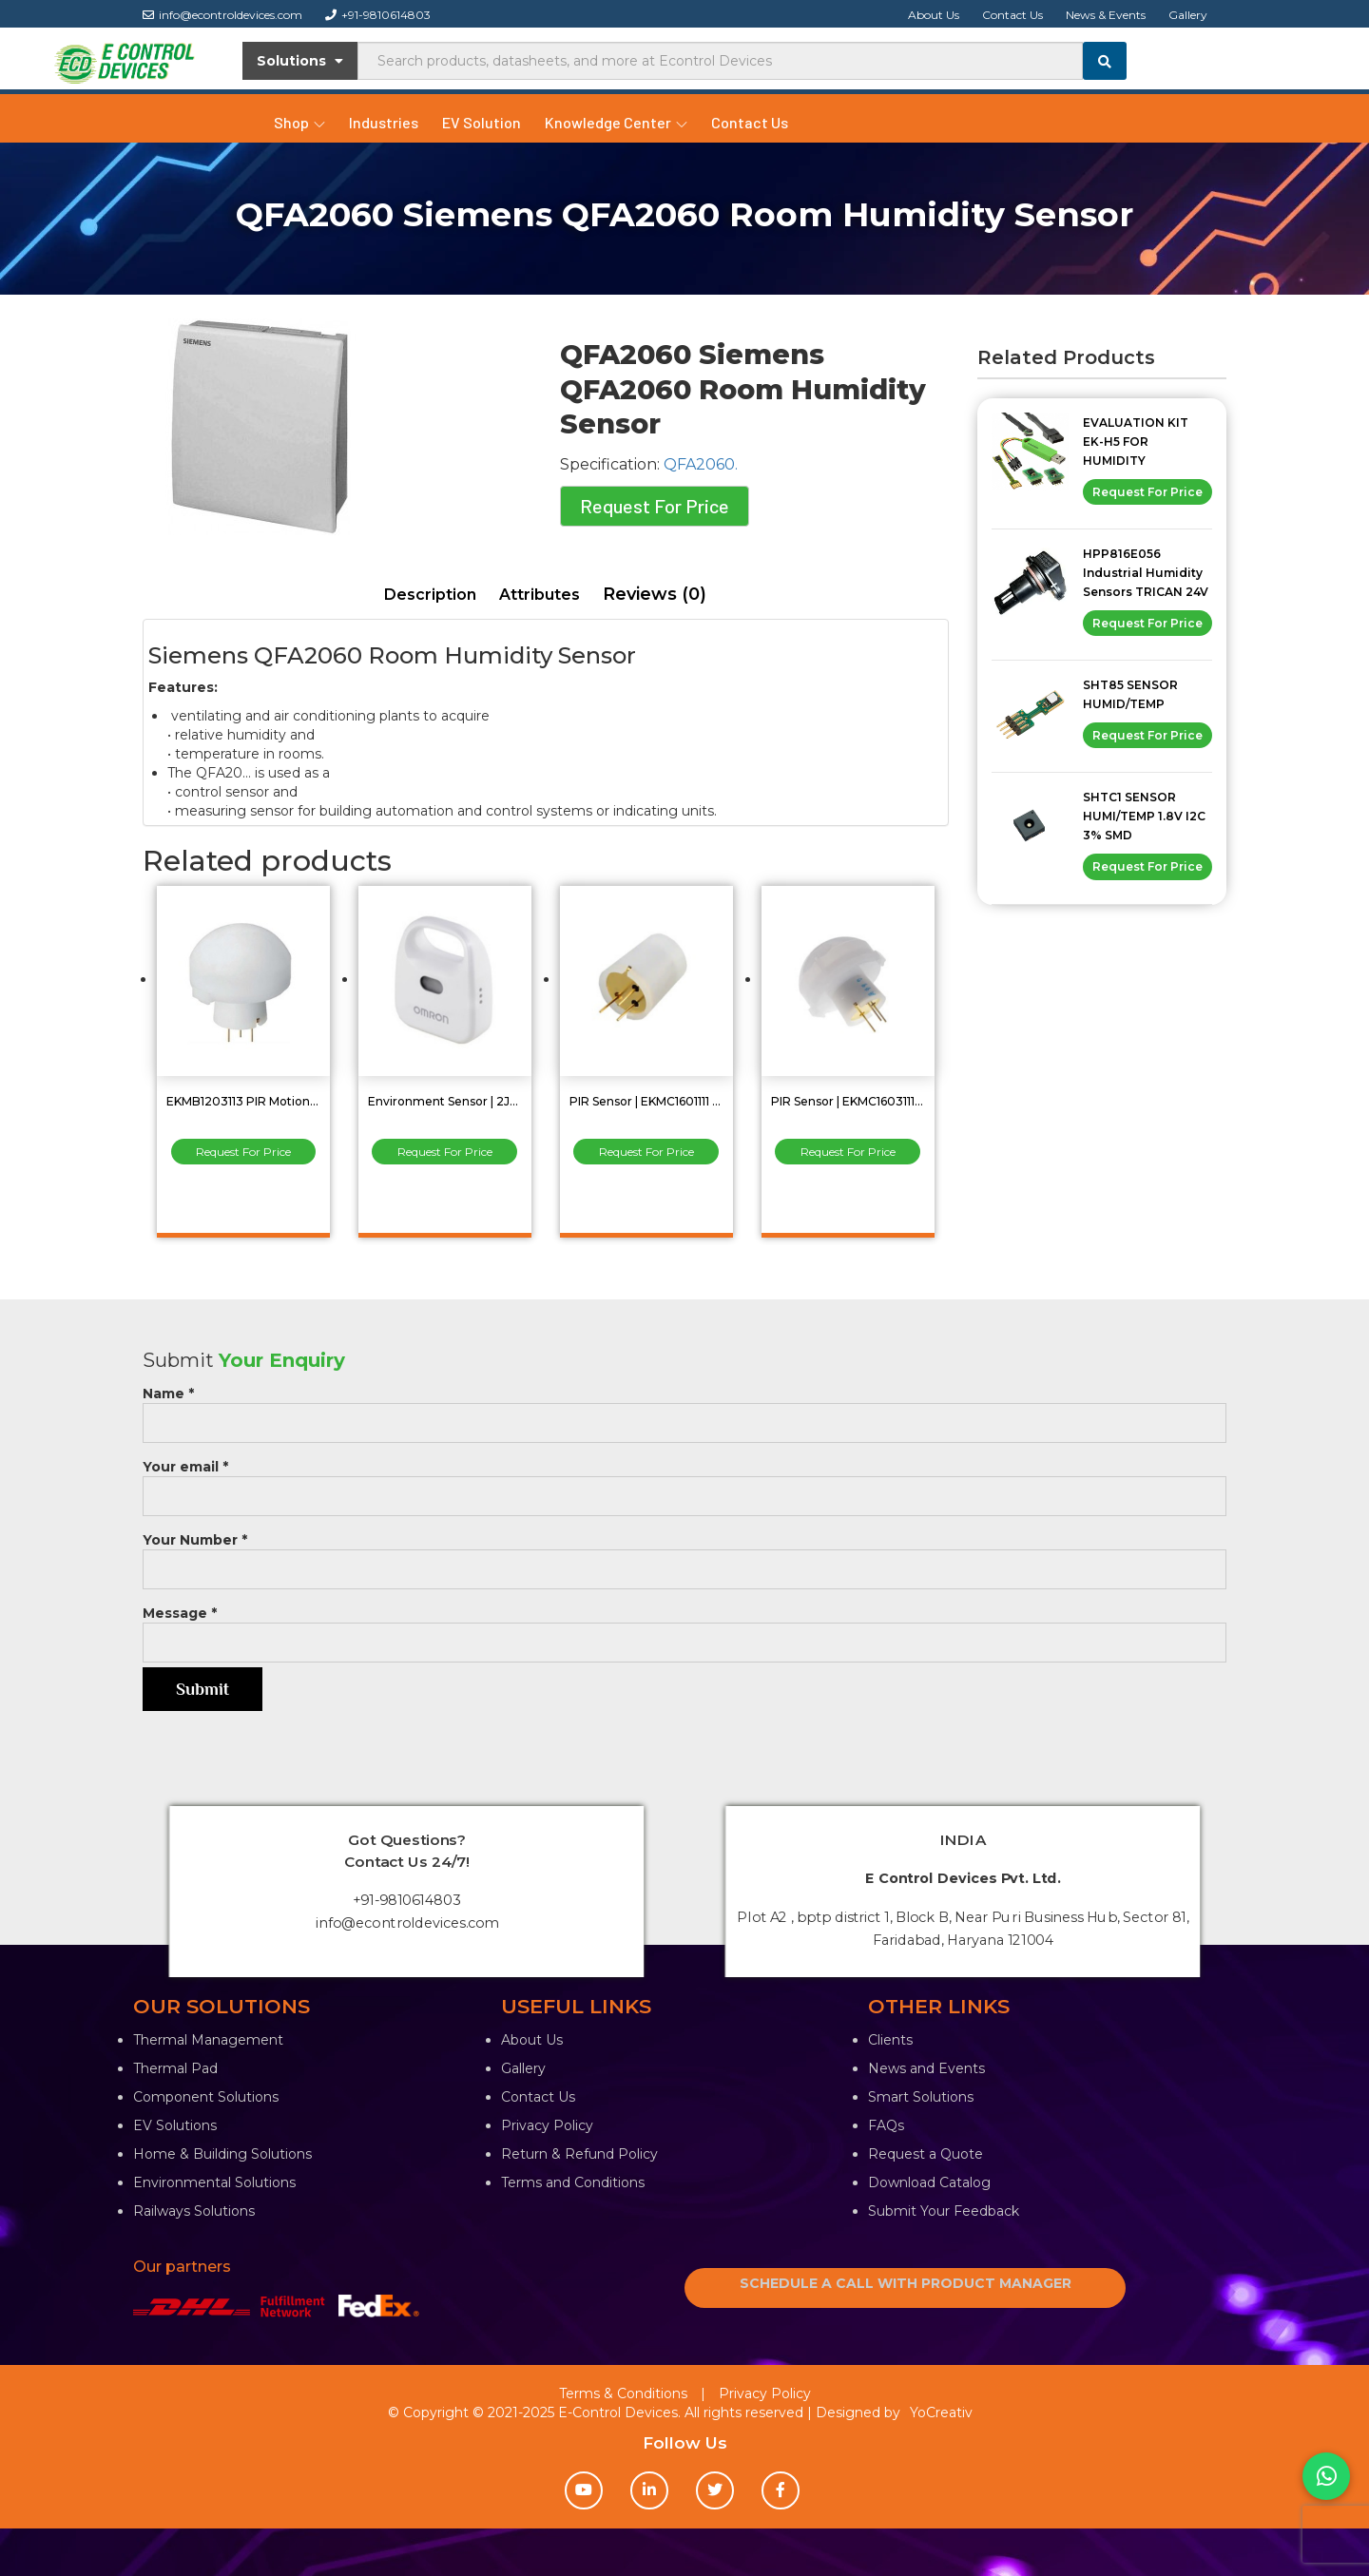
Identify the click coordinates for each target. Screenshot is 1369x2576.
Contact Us (1012, 15)
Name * (684, 1408)
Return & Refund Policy (579, 2154)
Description (430, 595)
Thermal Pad (175, 2068)
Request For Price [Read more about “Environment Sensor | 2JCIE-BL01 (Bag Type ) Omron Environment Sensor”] (444, 1151)
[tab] (430, 595)
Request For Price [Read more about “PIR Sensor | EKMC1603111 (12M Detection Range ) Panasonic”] (848, 1151)
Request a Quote (925, 2154)
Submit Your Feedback (943, 2211)
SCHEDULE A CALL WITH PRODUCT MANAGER (905, 2283)
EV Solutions (175, 2125)
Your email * (684, 1481)
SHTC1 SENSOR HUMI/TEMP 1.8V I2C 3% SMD (1144, 816)
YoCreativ (941, 2412)
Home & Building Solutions (222, 2154)
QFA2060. (701, 464)
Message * (684, 1628)
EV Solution (481, 122)
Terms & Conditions (623, 2393)
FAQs (886, 2125)
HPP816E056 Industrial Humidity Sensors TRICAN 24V (1145, 573)
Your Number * (684, 1554)
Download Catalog (929, 2182)
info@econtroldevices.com (222, 15)
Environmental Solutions (214, 2182)
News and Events (926, 2068)
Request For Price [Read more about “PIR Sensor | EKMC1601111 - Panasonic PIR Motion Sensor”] (646, 1151)
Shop (299, 122)
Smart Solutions (921, 2096)
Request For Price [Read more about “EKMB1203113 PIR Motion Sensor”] (243, 1151)
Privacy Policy (547, 2125)
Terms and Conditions (573, 2182)
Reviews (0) (654, 594)
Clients (890, 2039)
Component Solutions (206, 2096)
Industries (383, 122)
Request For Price (654, 505)
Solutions (300, 60)
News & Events (1106, 15)
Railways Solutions (194, 2211)
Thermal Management (208, 2039)
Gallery (1187, 15)
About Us (933, 15)
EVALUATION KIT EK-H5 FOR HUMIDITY (1135, 441)
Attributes (539, 595)
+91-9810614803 (378, 15)
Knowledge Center (616, 122)
